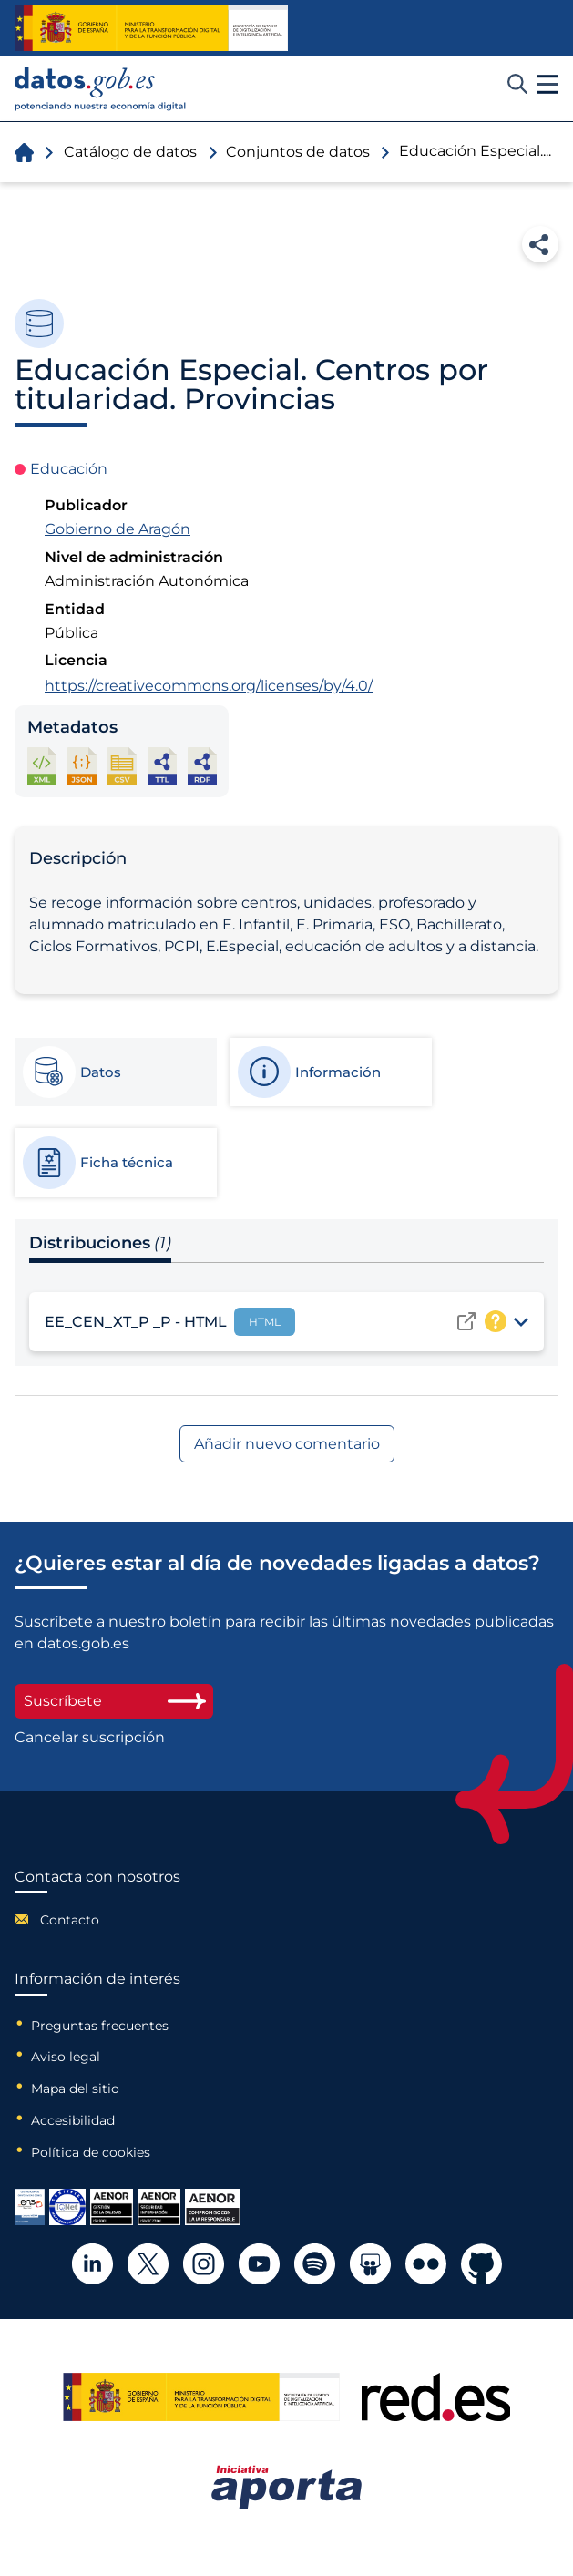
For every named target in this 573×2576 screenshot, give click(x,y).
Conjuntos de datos (298, 151)
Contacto (69, 1920)
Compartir (540, 244)
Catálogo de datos (130, 151)
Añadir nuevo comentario (287, 1443)
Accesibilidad (73, 2120)
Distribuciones (100, 1243)
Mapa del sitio (75, 2088)
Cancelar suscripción (90, 1737)
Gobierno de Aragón (117, 529)
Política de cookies (90, 2152)
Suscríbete (114, 1700)
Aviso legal (65, 2056)
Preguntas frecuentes (100, 2025)
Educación (68, 468)
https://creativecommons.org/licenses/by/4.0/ (209, 685)
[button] (547, 85)
